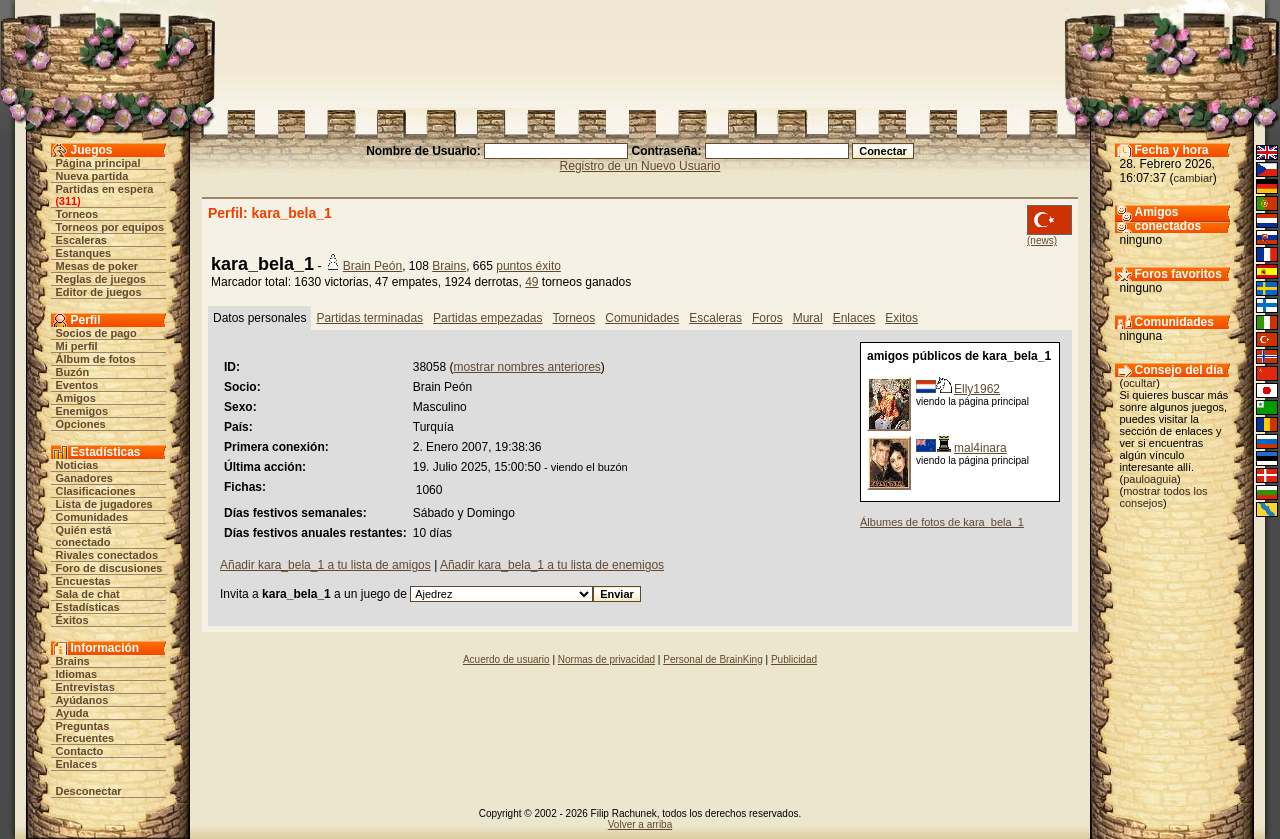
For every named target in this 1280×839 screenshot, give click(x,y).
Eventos (77, 385)
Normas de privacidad (606, 659)
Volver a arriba (640, 824)
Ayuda (72, 713)
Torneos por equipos (110, 227)
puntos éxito (528, 266)
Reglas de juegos (101, 279)
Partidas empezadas (487, 318)
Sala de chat (88, 594)
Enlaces (77, 764)
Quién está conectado (84, 536)
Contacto (80, 751)
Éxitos (72, 620)
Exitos (901, 318)
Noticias (77, 465)
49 (531, 282)
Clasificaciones (96, 491)
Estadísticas (88, 607)
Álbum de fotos (96, 359)
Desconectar (89, 791)
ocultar (1139, 383)
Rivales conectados (107, 555)
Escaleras (81, 240)
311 (68, 201)
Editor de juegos (99, 292)
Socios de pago (96, 333)
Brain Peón (372, 266)
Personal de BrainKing (713, 659)
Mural (808, 318)
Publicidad (794, 659)
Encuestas (83, 581)
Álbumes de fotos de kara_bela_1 (942, 522)
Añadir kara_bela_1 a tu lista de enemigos (552, 565)
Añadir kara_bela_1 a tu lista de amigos (325, 565)
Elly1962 (977, 389)
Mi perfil (77, 346)
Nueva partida (92, 176)
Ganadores (84, 478)
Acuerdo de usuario (506, 659)
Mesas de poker (97, 266)
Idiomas (77, 674)
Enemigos (82, 411)
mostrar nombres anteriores (526, 367)
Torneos (77, 214)
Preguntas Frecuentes (85, 732)
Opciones (81, 424)
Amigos (76, 398)
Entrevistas (85, 687)
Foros (767, 318)
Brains (73, 661)
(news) (1042, 240)
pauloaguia (1150, 479)
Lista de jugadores (104, 504)
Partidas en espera (105, 189)
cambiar (1193, 178)
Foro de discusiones (109, 568)
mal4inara (980, 448)
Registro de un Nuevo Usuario (640, 166)
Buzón (73, 372)
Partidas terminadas (369, 318)
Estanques (84, 253)
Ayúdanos (82, 700)
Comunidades (92, 517)
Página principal (98, 163)
